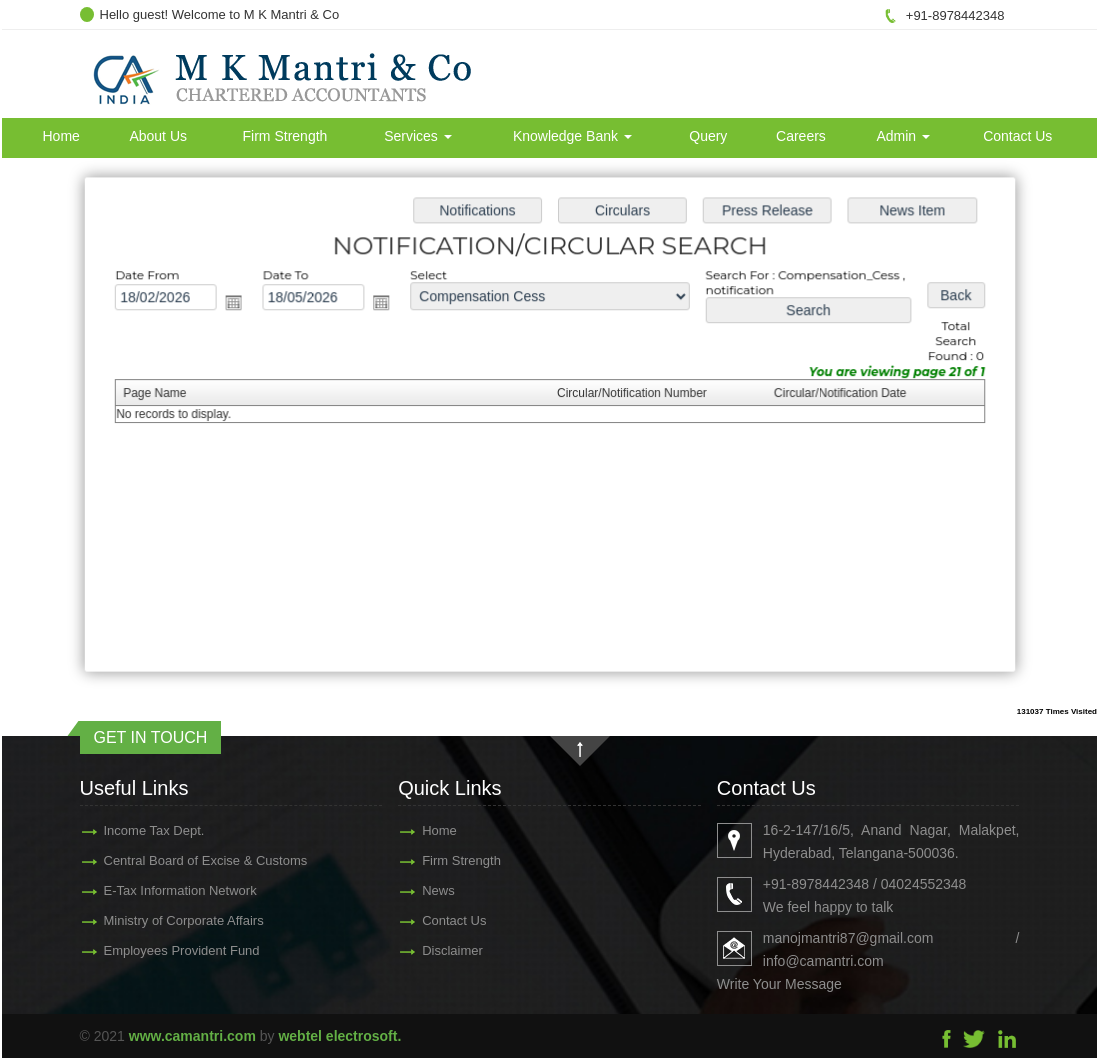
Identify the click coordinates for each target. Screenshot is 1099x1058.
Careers (801, 136)
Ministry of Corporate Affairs (154, 920)
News (409, 890)
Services (418, 136)
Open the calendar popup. (240, 304)
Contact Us (1017, 136)
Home (61, 136)
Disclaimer (423, 950)
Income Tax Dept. (124, 830)
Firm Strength (285, 136)
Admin (903, 136)
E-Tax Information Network (150, 890)
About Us (158, 136)
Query (708, 136)
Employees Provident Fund (152, 950)
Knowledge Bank (572, 136)
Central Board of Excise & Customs (176, 860)
